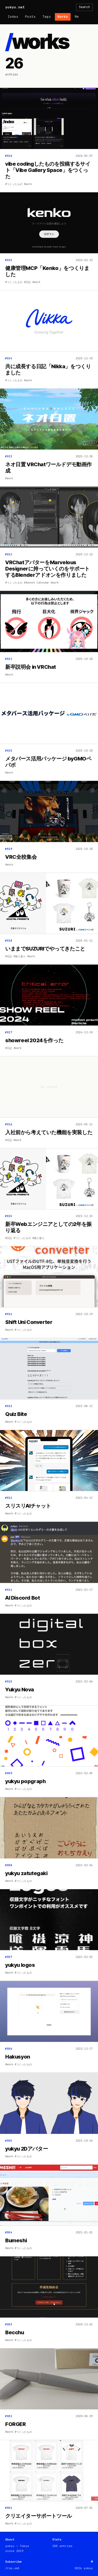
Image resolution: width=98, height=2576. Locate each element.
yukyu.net (15, 7)
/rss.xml (12, 2568)
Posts (30, 16)
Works (62, 16)
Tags (46, 16)
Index (13, 16)
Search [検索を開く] (84, 7)
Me (77, 16)
